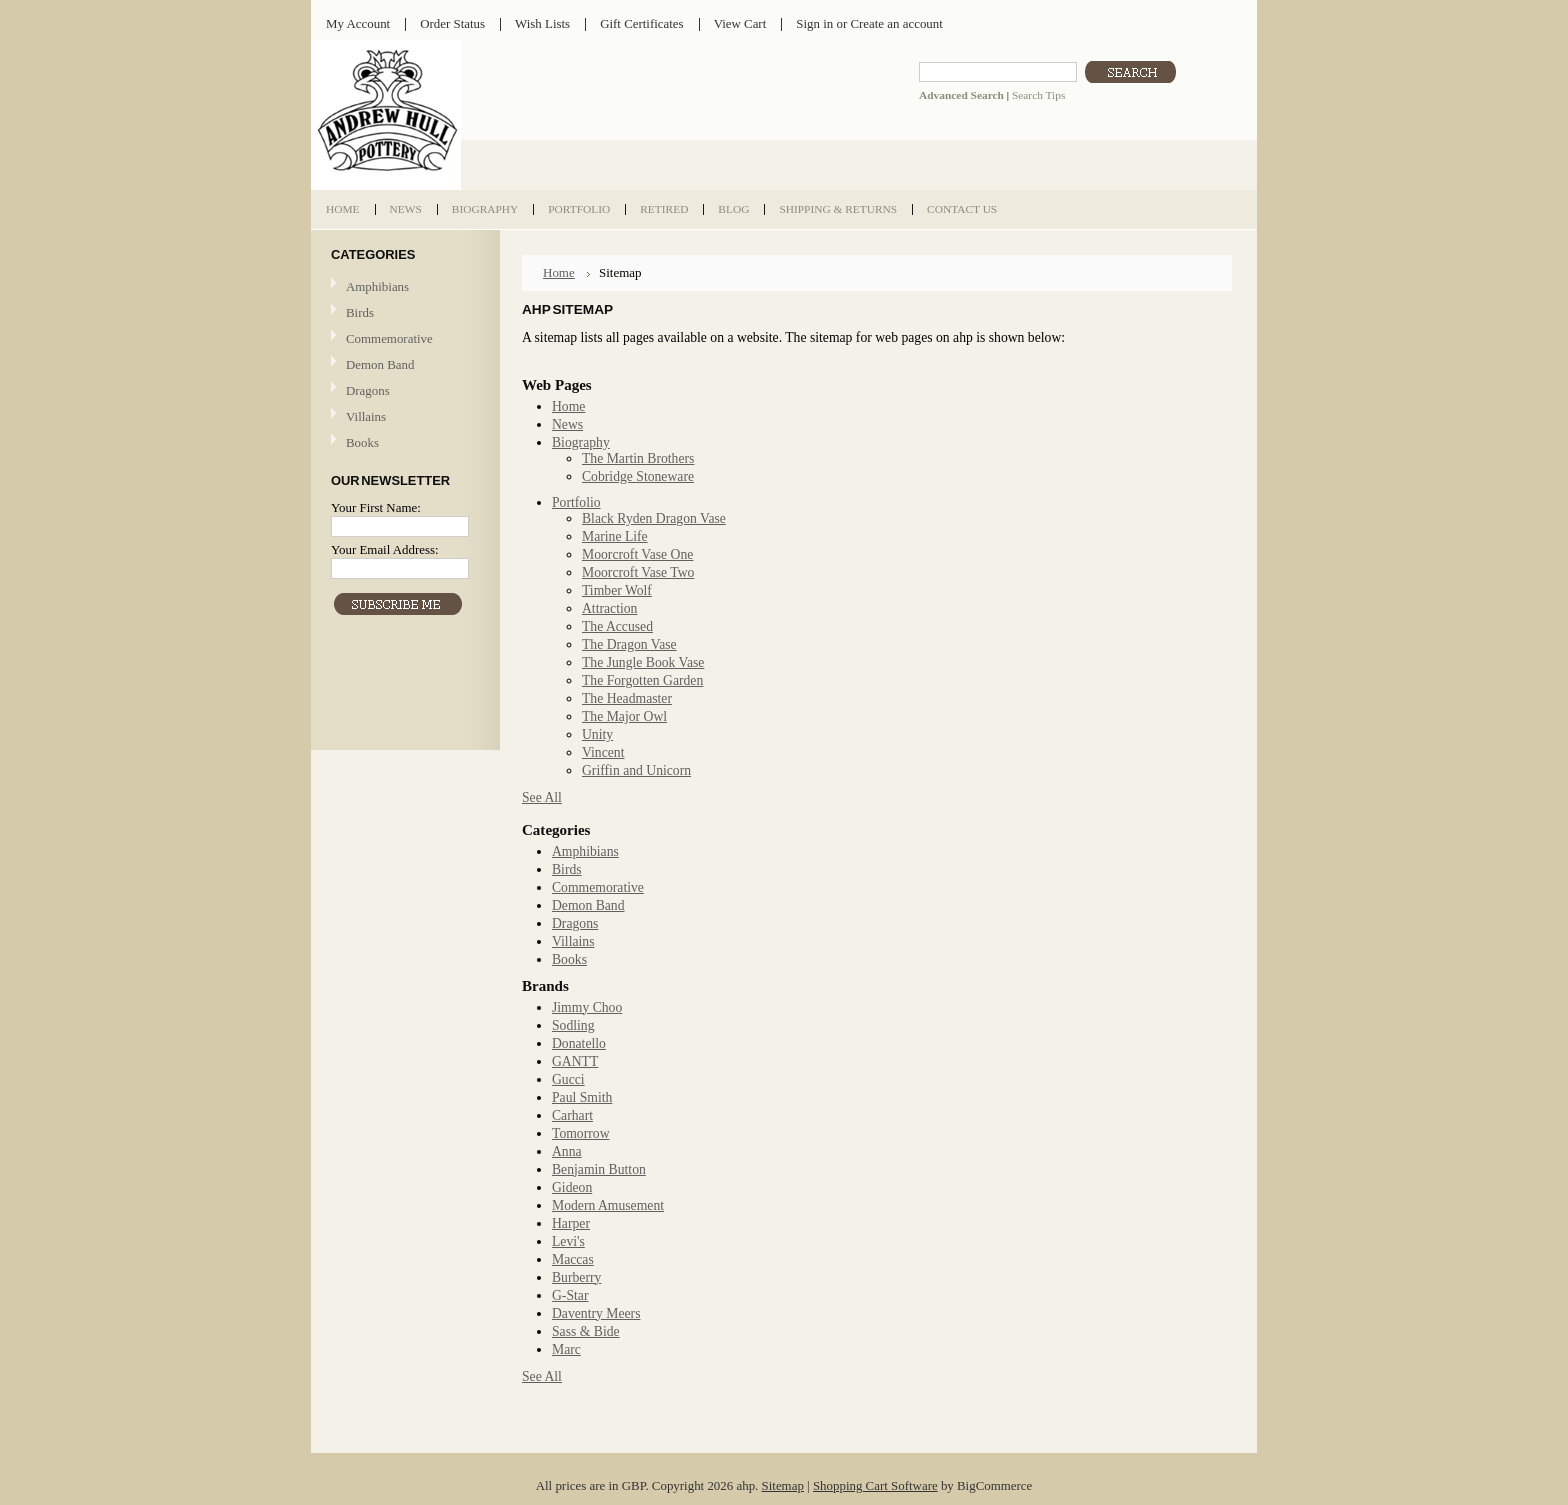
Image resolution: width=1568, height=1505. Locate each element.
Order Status (452, 23)
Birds (360, 312)
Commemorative (389, 338)
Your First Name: (376, 507)
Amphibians (377, 286)
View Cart (740, 23)
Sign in (814, 23)
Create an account (896, 23)
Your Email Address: (385, 549)
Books (362, 442)
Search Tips (1038, 95)
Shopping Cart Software (875, 1485)
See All (542, 797)
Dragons (368, 390)
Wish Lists (542, 23)
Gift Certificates (642, 23)
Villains (366, 416)
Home (559, 272)
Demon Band (380, 364)
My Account (358, 23)
